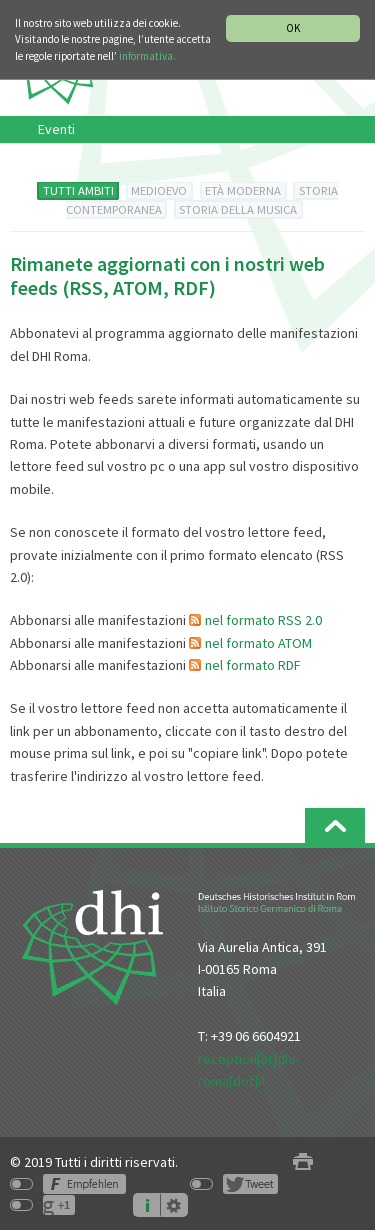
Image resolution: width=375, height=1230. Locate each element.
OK (293, 28)
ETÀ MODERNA (243, 190)
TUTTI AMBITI (78, 190)
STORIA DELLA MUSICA (238, 209)
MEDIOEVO (159, 190)
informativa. (147, 56)
